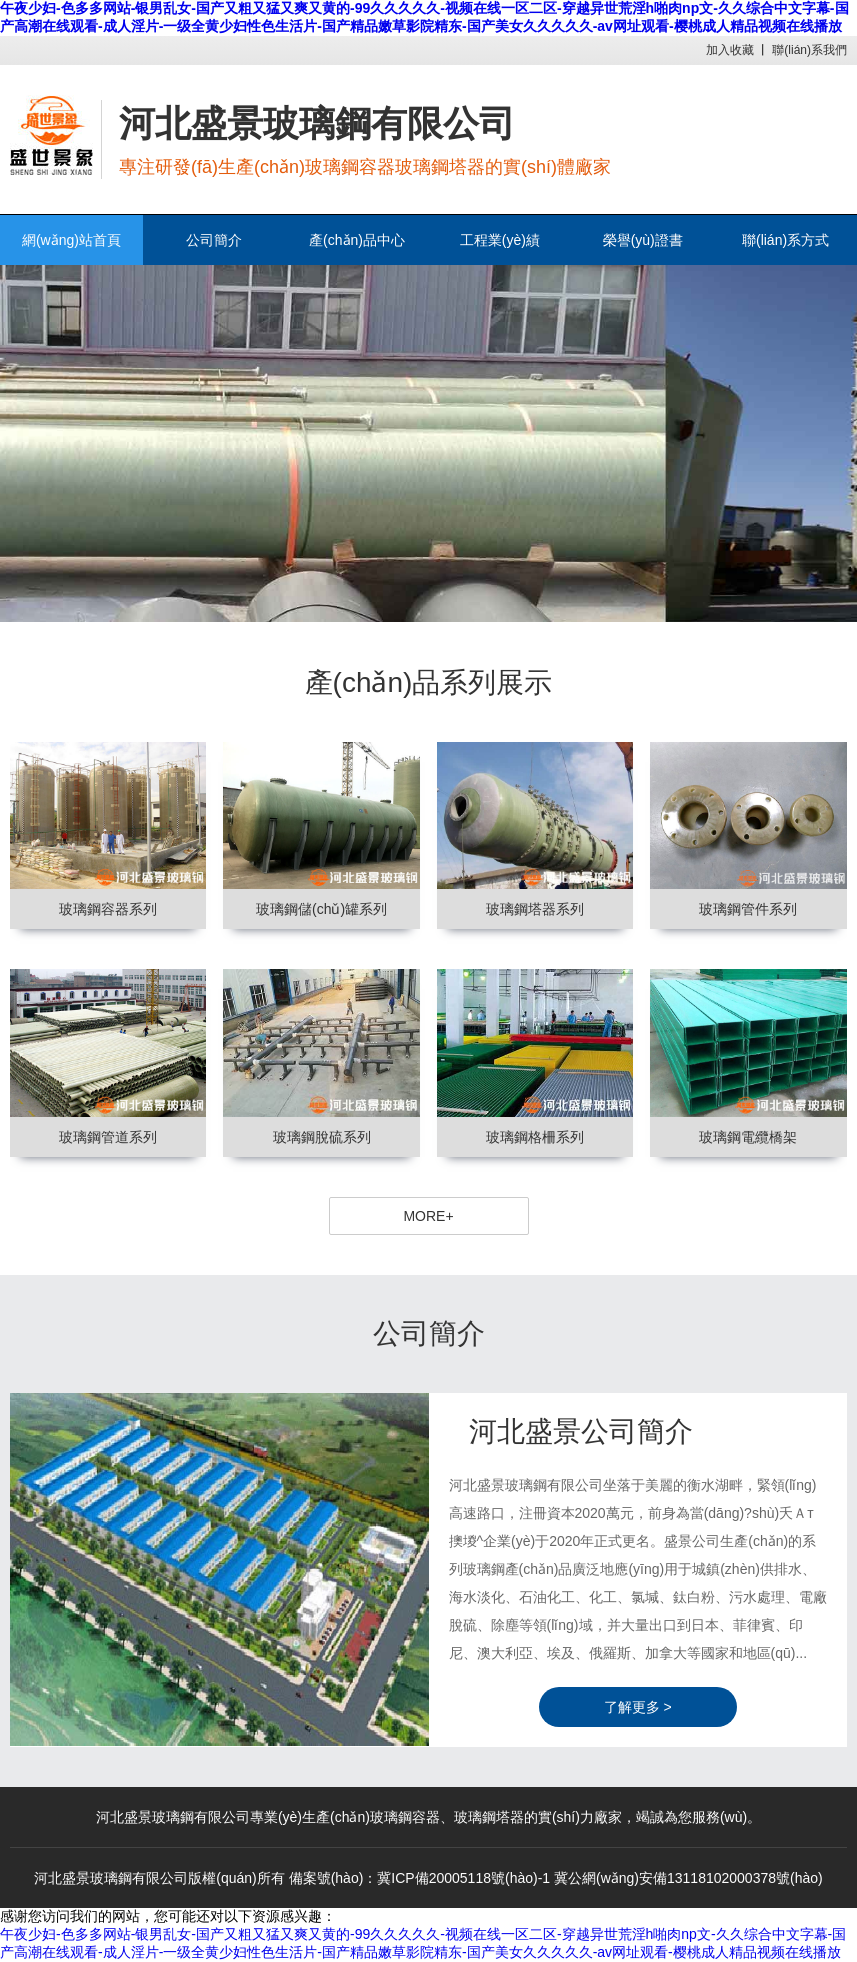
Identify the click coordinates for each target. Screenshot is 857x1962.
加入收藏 (730, 50)
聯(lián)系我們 (809, 50)
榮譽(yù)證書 (643, 240)
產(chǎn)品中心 (357, 240)
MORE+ (428, 1216)
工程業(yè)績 (500, 240)
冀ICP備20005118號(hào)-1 (463, 1878)
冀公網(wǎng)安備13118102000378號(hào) (688, 1878)
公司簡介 (214, 240)
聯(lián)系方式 (785, 240)
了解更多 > (638, 1707)
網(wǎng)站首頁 (71, 240)
